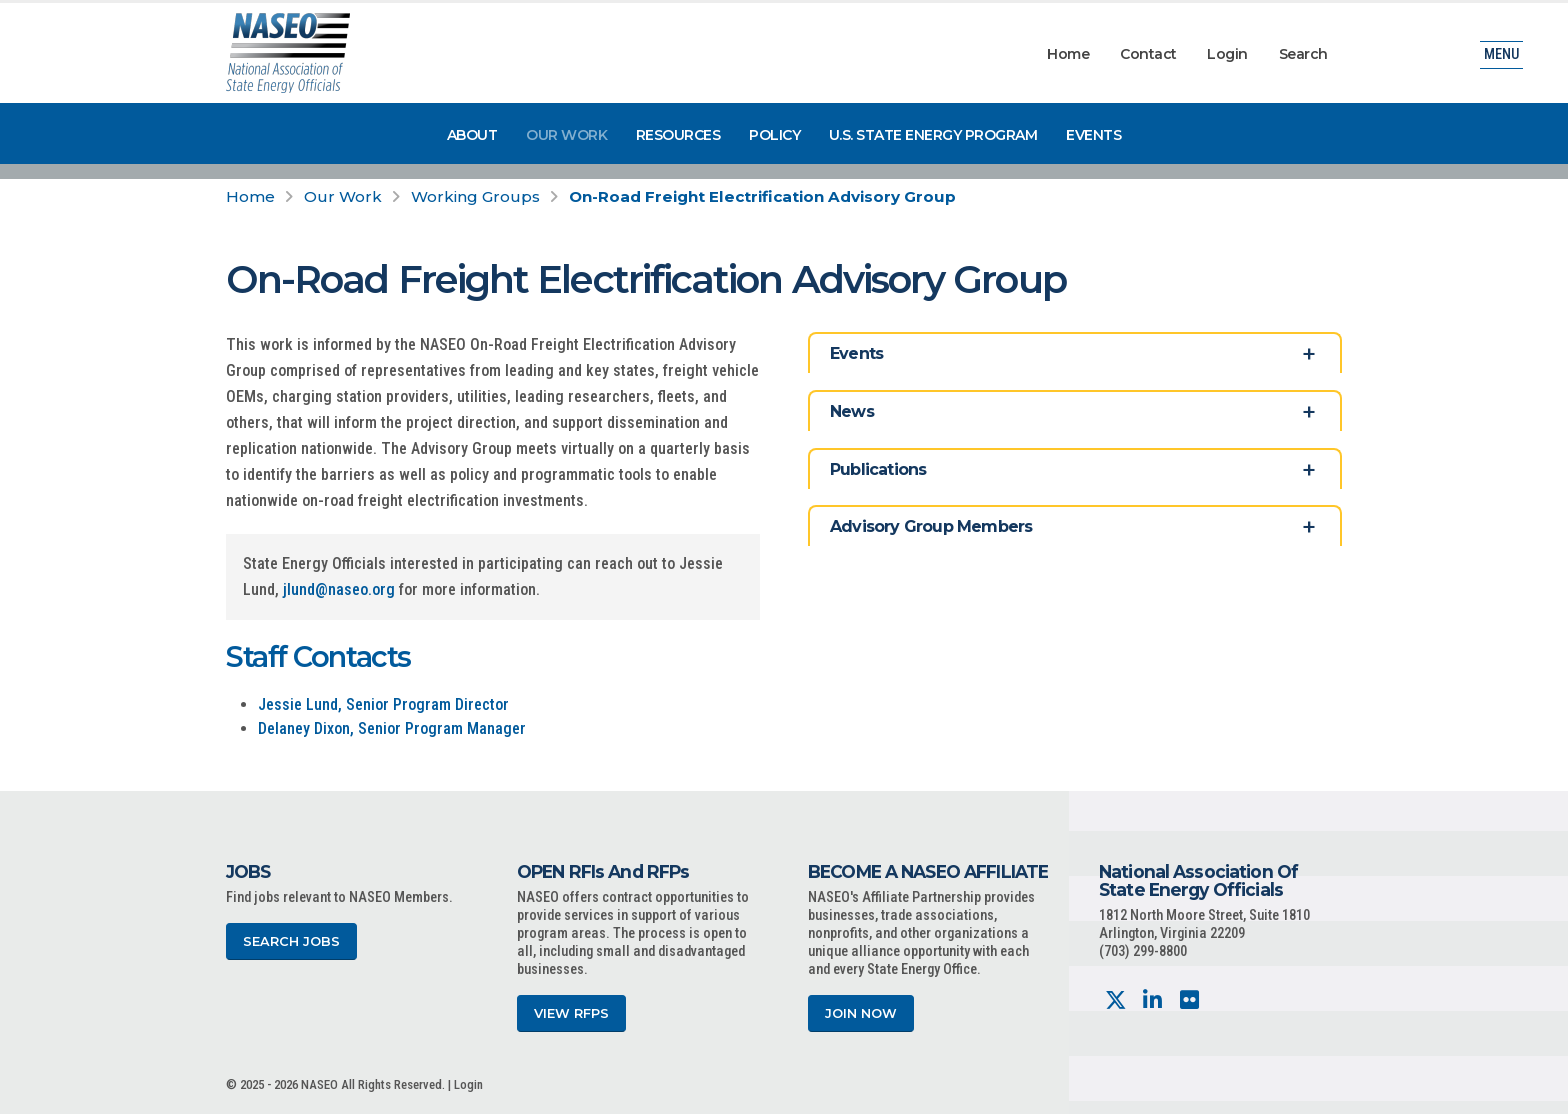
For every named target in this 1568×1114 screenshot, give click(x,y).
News (852, 411)
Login (1227, 54)
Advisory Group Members (931, 526)
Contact (1148, 54)
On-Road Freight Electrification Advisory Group (762, 196)
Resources (678, 135)
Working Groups (475, 196)
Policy (774, 135)
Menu (1501, 54)
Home (1068, 54)
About (472, 135)
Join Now (861, 1013)
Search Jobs (291, 941)
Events (1093, 135)
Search (1303, 54)
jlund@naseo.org (339, 589)
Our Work (566, 135)
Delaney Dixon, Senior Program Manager (392, 728)
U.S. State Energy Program (933, 135)
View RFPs (571, 1013)
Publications (878, 469)
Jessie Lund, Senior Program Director (383, 704)
